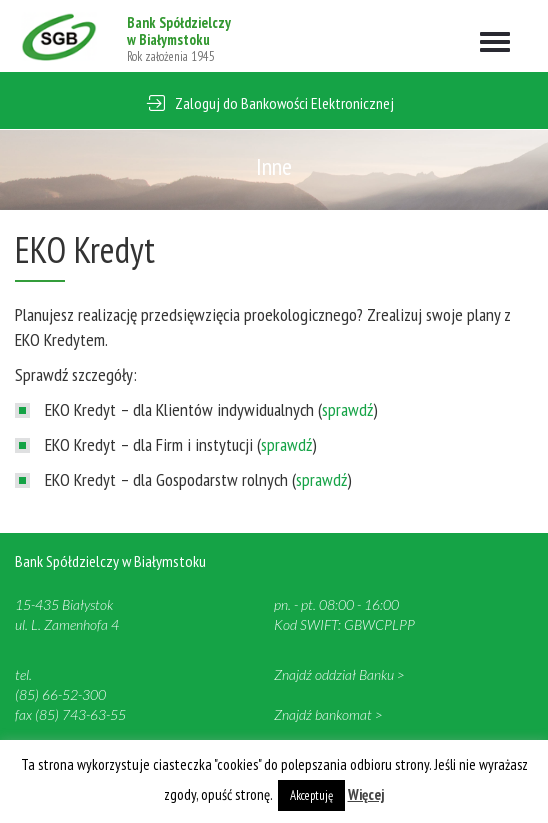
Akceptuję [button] (311, 795)
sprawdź (347, 409)
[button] (274, 101)
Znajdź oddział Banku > (339, 674)
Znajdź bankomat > (328, 714)
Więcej (366, 794)
